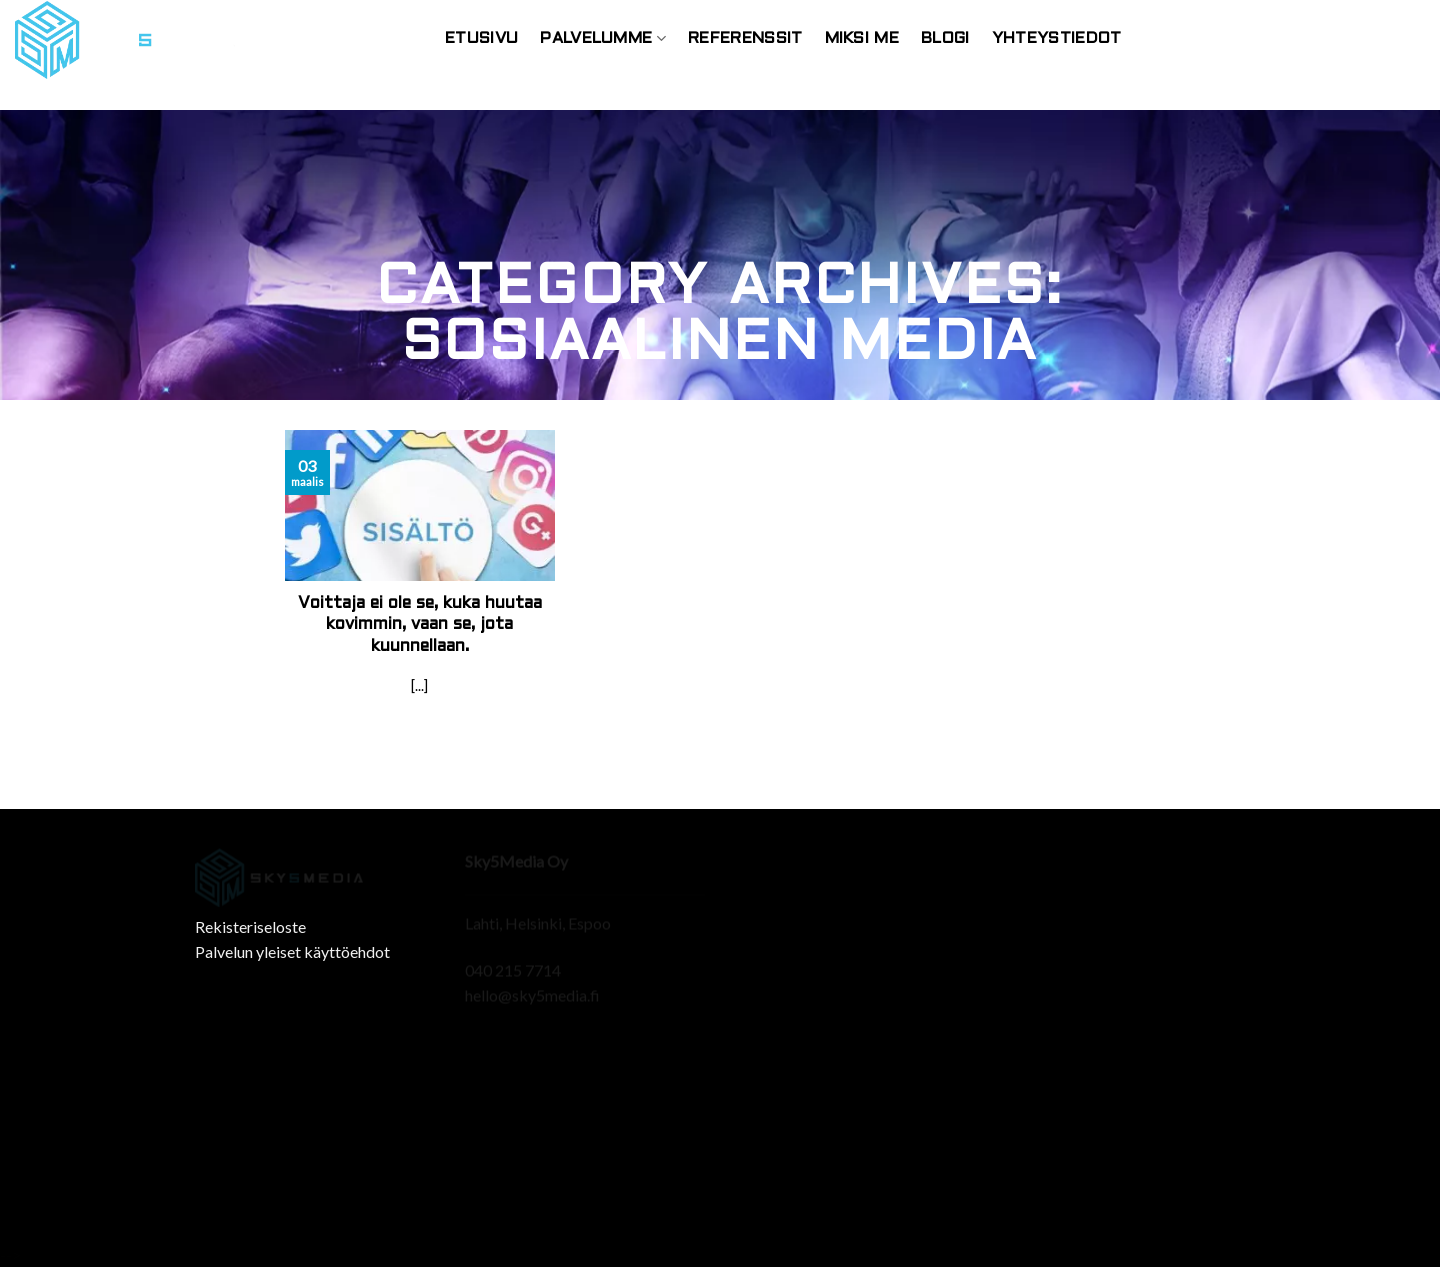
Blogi (945, 38)
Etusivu (481, 38)
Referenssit (745, 38)
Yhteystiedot (1057, 38)
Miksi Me (862, 38)
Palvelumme (603, 38)
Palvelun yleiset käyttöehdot (292, 951)
